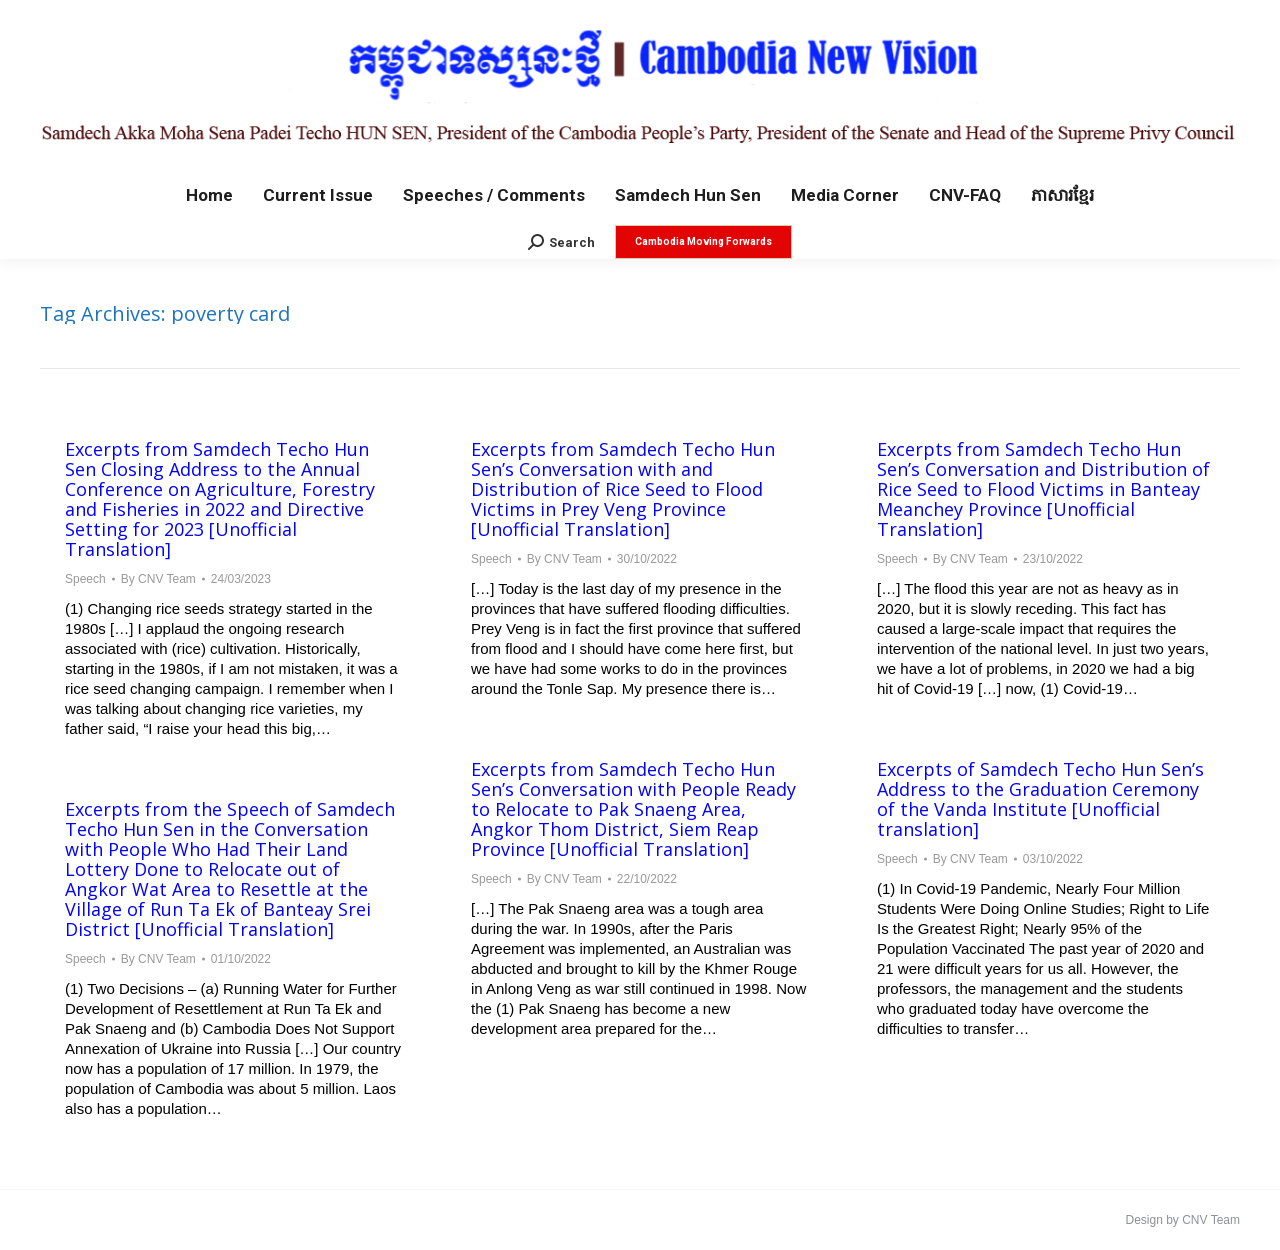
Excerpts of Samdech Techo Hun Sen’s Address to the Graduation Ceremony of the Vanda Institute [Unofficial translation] (1040, 799)
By (158, 579)
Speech (85, 579)
